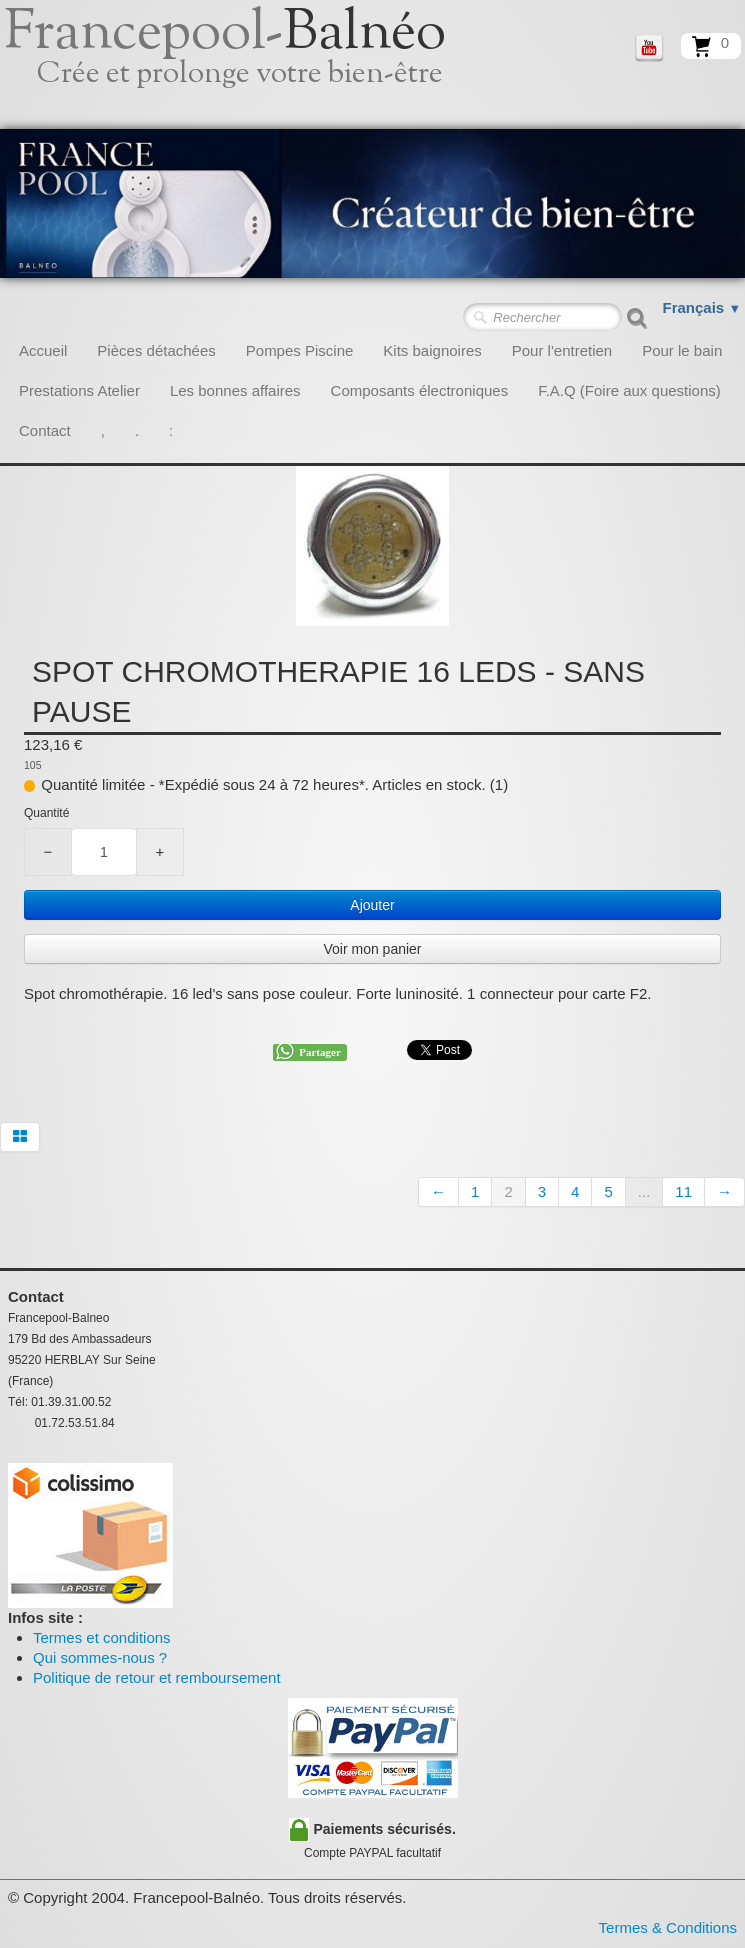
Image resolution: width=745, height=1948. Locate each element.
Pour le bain (682, 350)
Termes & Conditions (668, 1927)
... (644, 1191)
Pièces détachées (156, 350)
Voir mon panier (372, 949)
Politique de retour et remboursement (157, 1677)
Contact (45, 430)
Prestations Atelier (79, 390)
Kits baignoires (432, 350)
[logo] (247, 65)
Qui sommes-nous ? (100, 1657)
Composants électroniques (420, 390)
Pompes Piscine (300, 350)
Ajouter (372, 905)
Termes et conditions (102, 1637)
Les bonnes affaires (235, 390)
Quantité (46, 813)
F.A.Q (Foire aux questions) (629, 390)
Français (702, 307)
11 (683, 1191)
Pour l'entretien (562, 350)
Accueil (43, 350)
